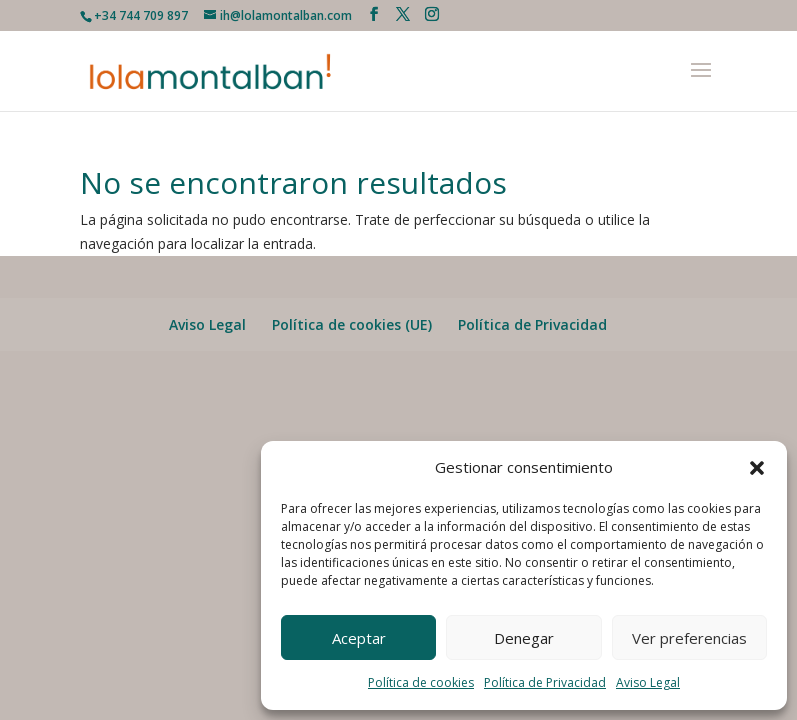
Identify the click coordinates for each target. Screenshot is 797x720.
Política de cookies (421, 682)
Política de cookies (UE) (352, 324)
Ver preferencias (689, 638)
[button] (757, 468)
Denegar (524, 638)
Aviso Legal (648, 682)
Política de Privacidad (545, 682)
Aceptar (359, 638)
